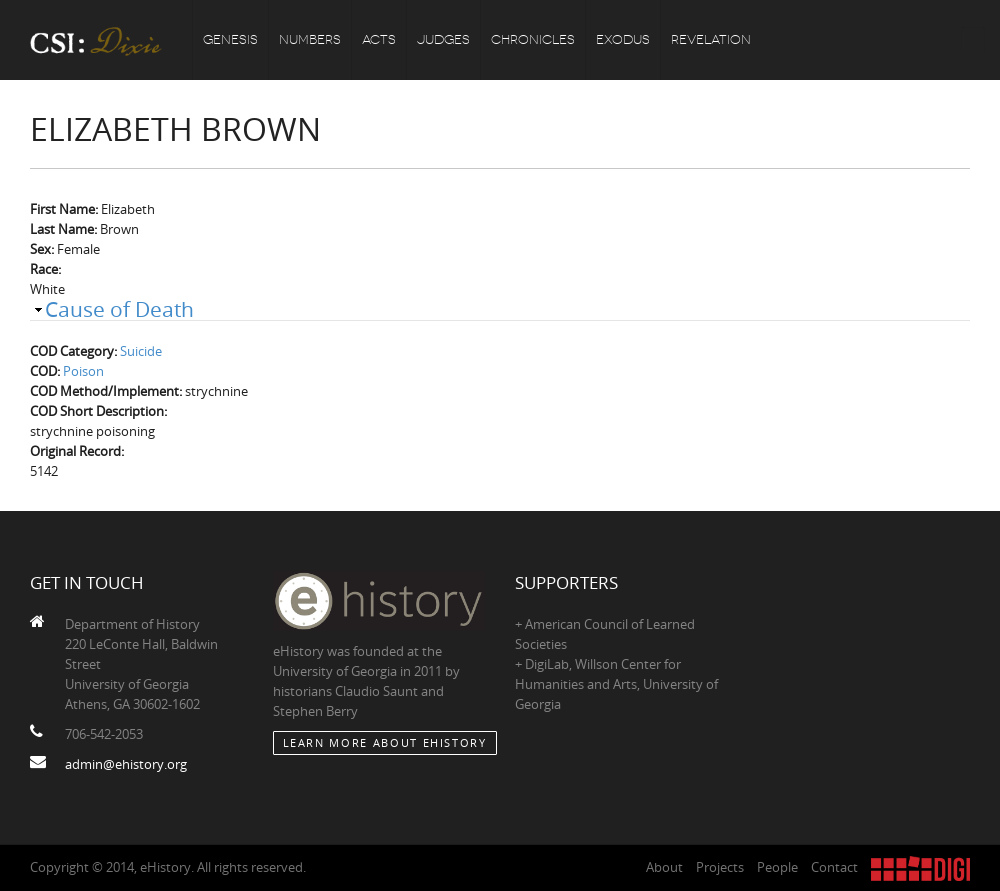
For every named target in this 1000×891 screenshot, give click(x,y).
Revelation (711, 39)
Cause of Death (119, 309)
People (777, 867)
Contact (834, 867)
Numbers (310, 39)
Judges (443, 39)
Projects (720, 867)
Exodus (623, 39)
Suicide (141, 351)
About (664, 867)
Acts (379, 39)
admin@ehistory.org (126, 764)
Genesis (230, 39)
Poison (83, 371)
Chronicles (533, 39)
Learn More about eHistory (385, 742)
